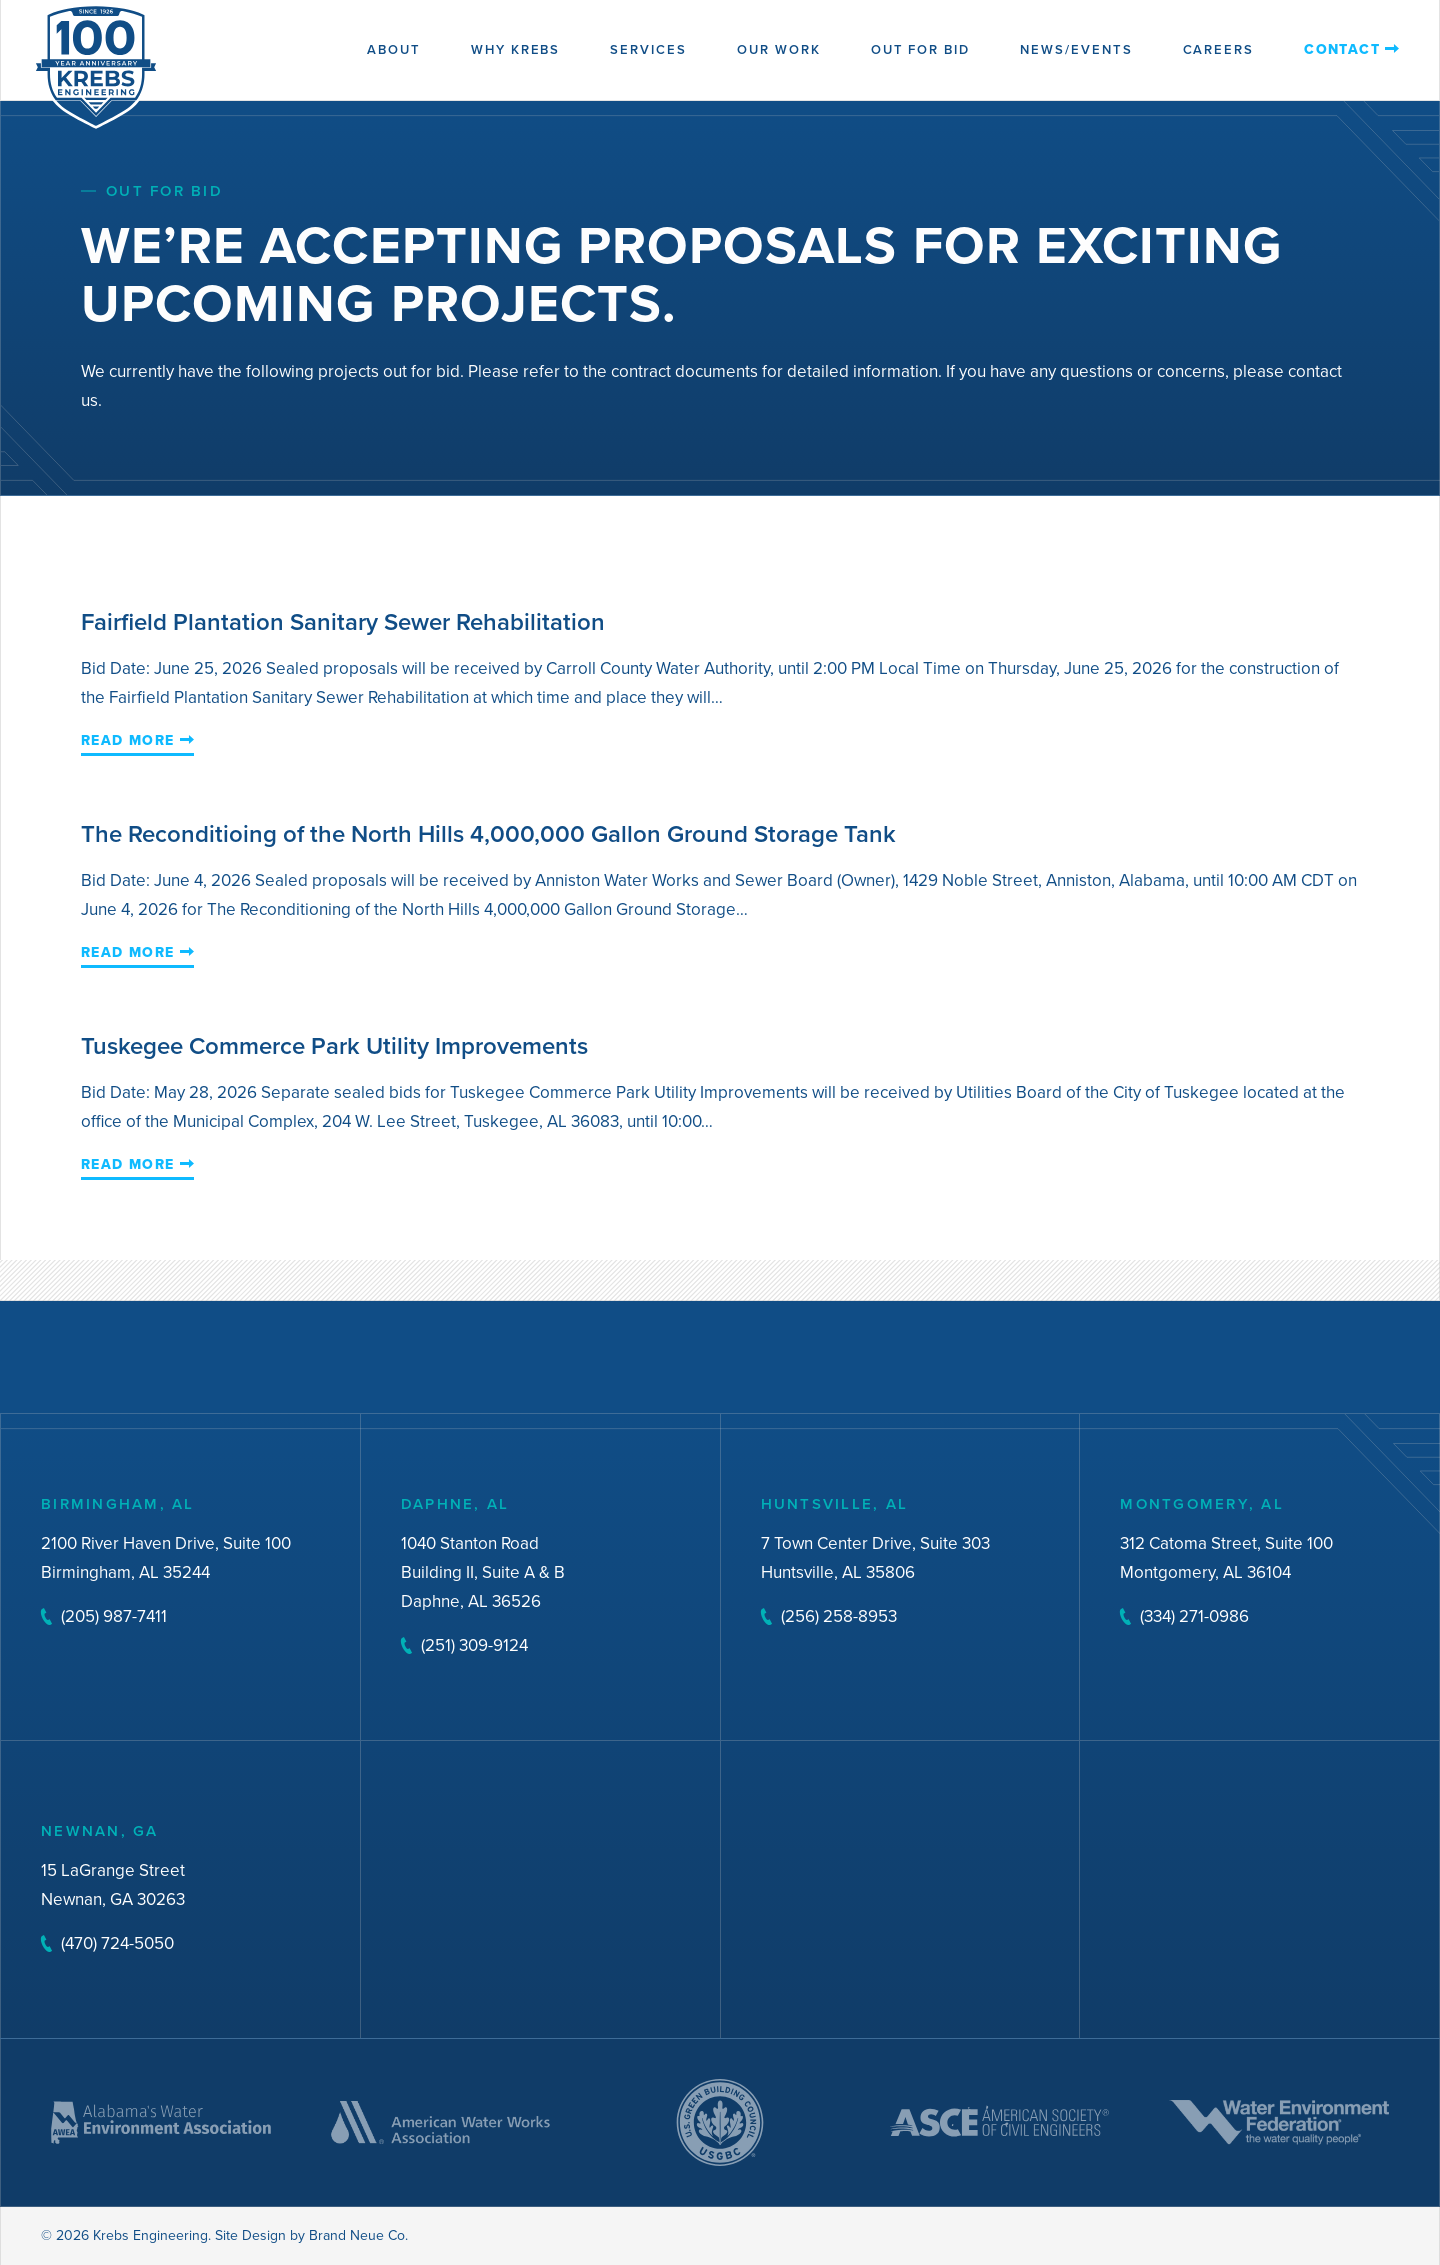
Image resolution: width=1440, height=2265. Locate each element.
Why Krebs (516, 49)
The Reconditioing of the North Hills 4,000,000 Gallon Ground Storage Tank (488, 833)
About (394, 49)
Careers (1219, 49)
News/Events (1076, 49)
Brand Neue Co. (358, 2235)
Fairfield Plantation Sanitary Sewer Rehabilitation (343, 621)
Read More (128, 742)
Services (648, 49)
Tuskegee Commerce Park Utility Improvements (334, 1045)
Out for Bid (920, 49)
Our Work (779, 49)
